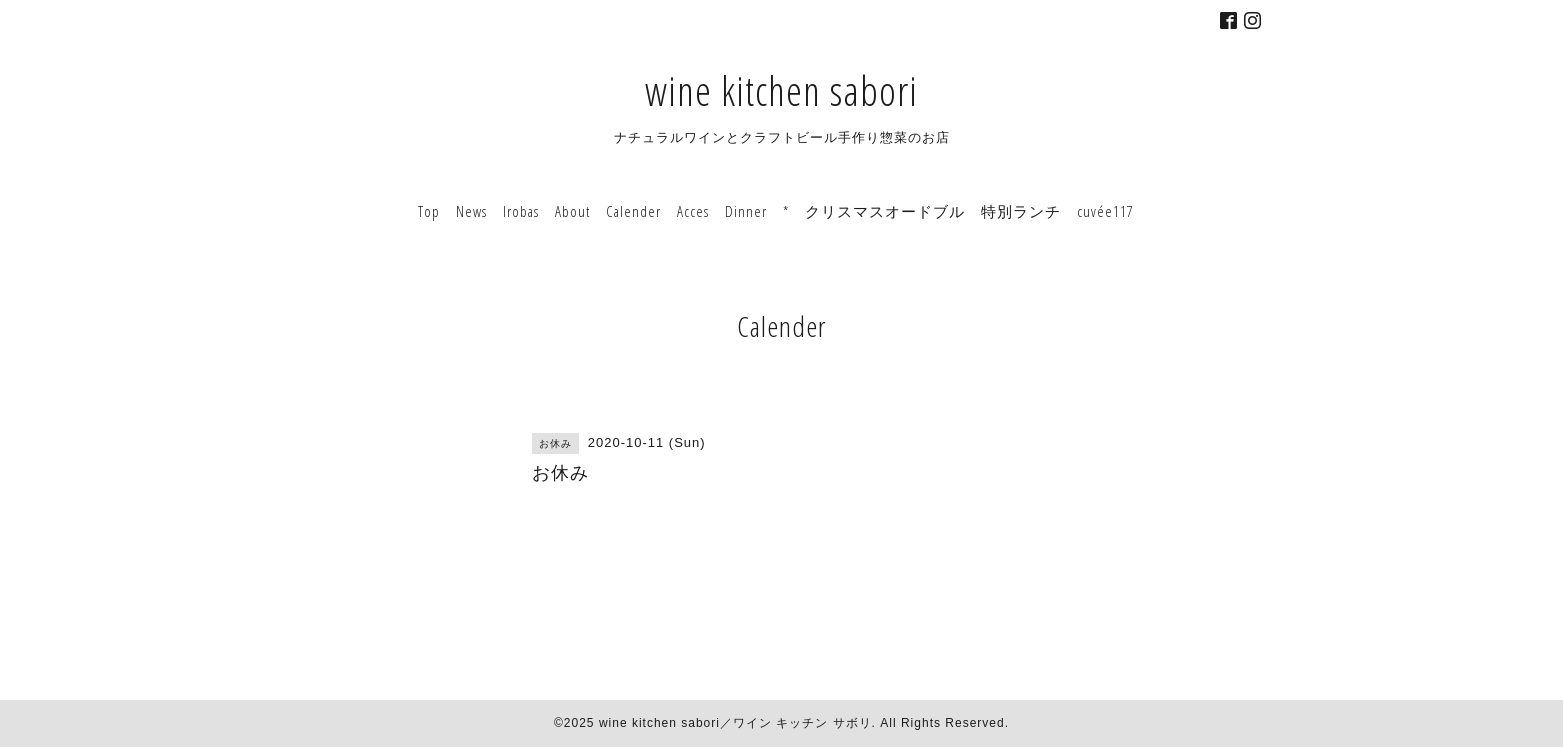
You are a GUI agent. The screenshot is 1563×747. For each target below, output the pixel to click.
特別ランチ (1021, 211)
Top (429, 211)
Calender (633, 211)
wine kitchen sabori (781, 90)
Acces (693, 211)
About (572, 211)
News (471, 211)
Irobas (521, 211)
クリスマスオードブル (885, 211)
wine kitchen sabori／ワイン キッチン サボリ (735, 723)
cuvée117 (1105, 211)
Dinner (746, 211)
